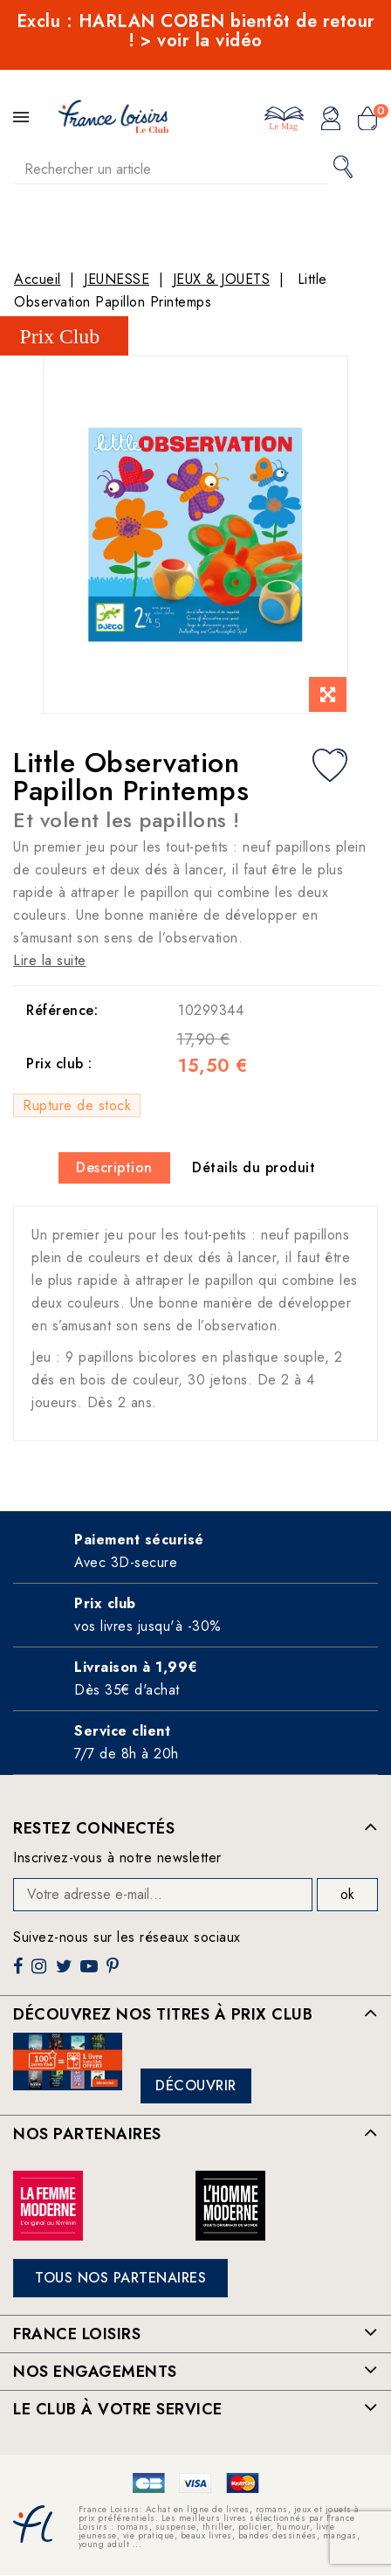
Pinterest (114, 1973)
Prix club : (59, 1064)
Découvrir (196, 2085)
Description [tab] (114, 1167)
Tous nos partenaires (120, 2278)
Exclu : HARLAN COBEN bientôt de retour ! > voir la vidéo (196, 31)
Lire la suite (49, 960)
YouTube (90, 1973)
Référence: (62, 1010)
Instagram (41, 1973)
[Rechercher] (171, 169)
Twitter (66, 1973)
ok (347, 1894)
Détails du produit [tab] (253, 1167)
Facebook (20, 1973)
